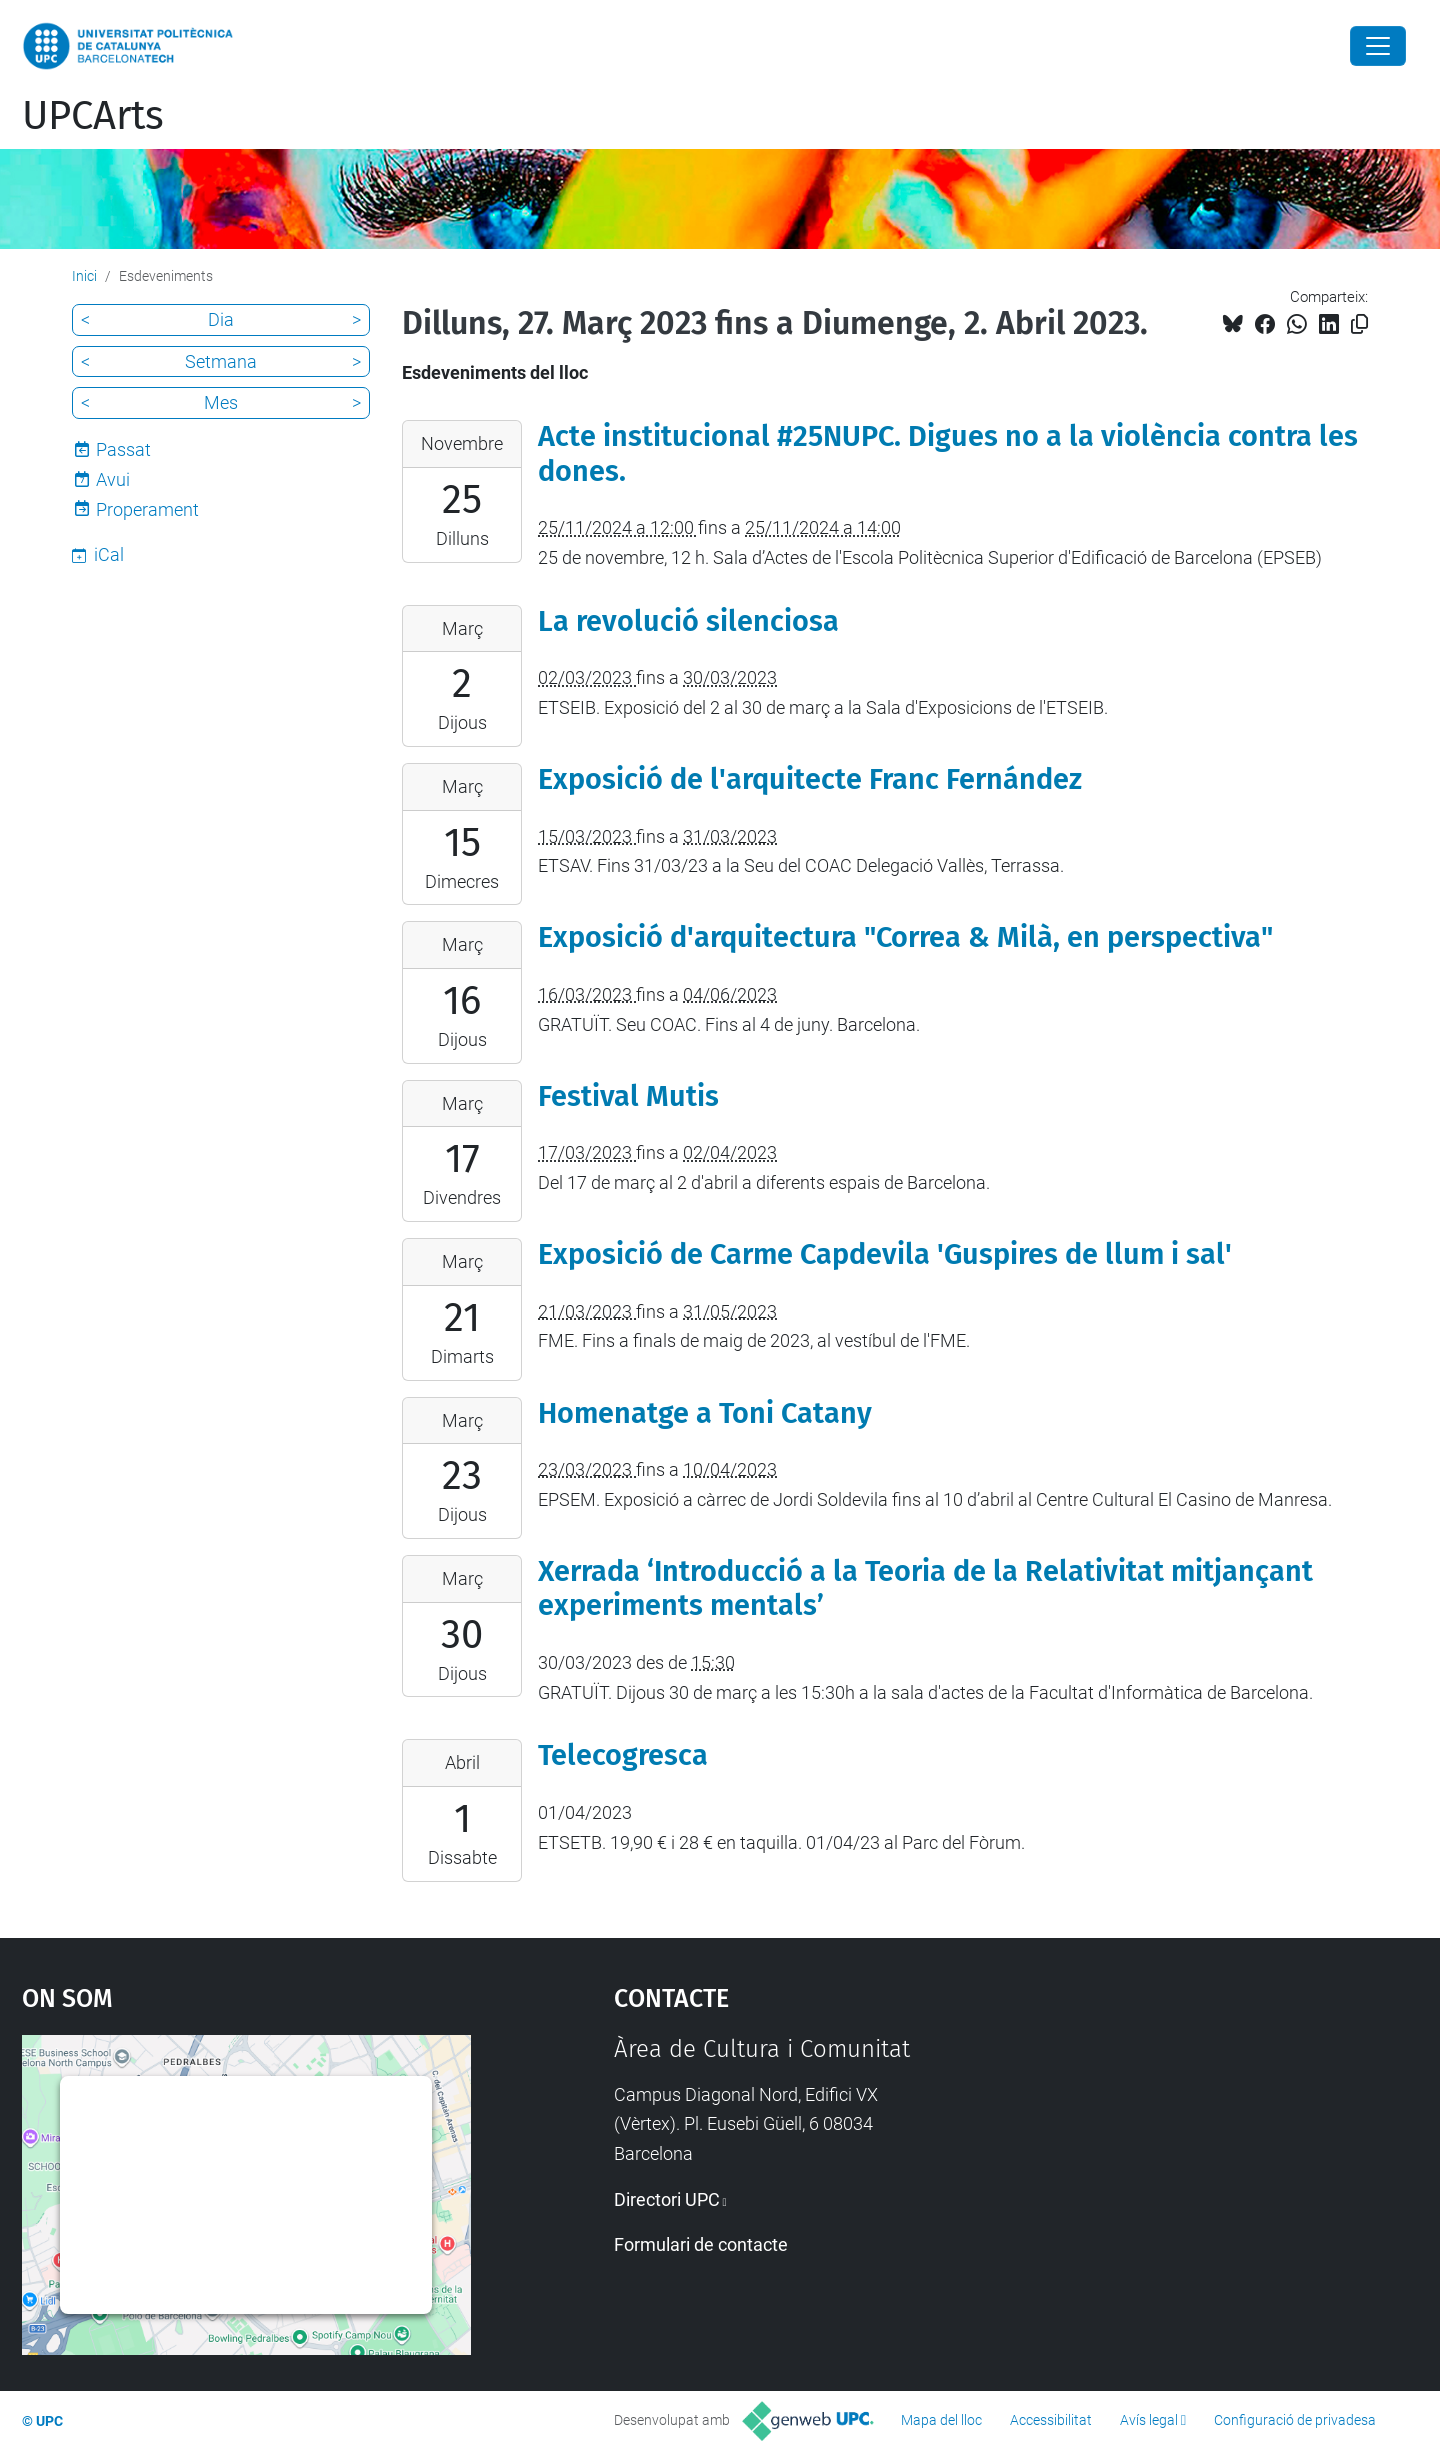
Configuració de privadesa (1295, 2420)
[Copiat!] (1359, 324)
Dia (221, 319)
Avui (113, 479)
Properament (147, 509)
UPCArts (93, 116)
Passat (123, 449)
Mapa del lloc (941, 2420)
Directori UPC (667, 2199)
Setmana (221, 361)
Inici (84, 276)
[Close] (1378, 46)
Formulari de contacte (701, 2244)
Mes (221, 402)
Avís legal (1149, 2420)
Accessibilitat (1051, 2420)
